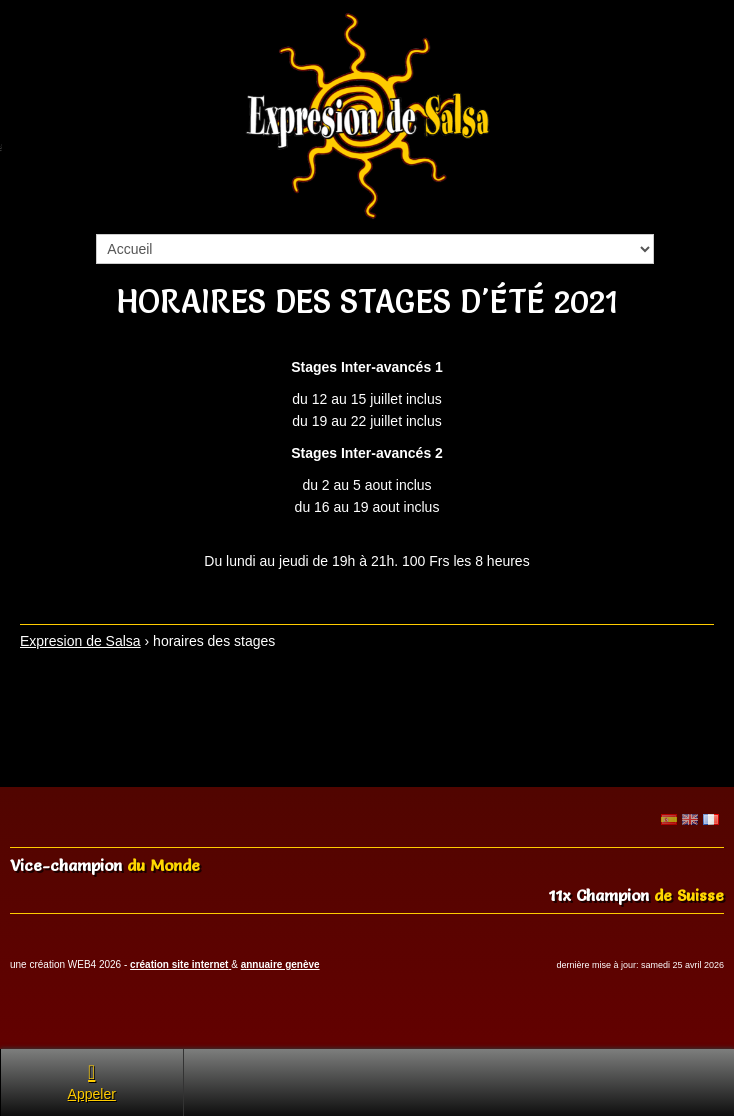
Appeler (92, 1081)
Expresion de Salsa (80, 641)
